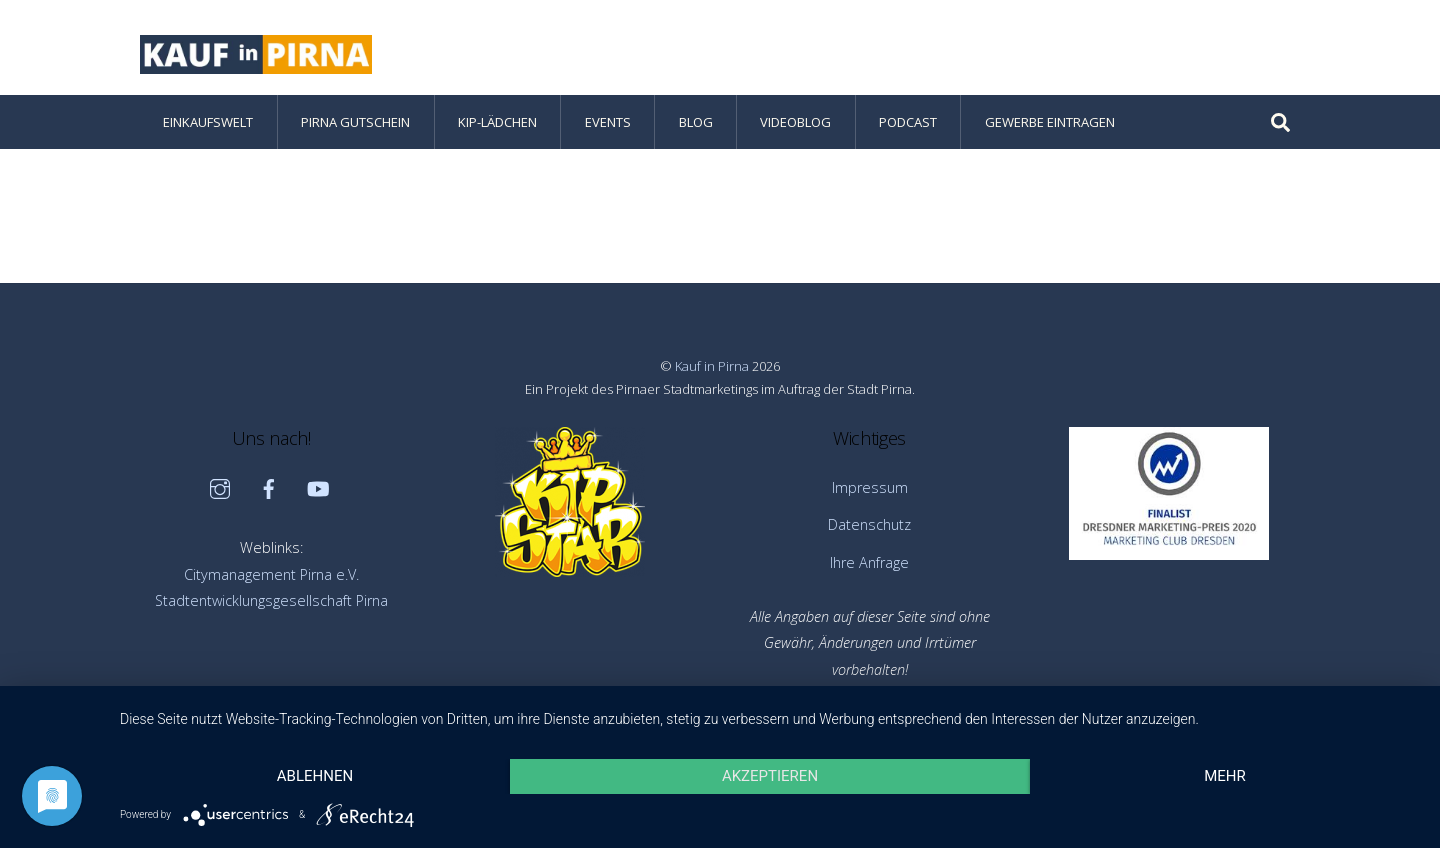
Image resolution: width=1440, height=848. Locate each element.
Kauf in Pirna (712, 366)
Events (608, 122)
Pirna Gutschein (355, 122)
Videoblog (795, 122)
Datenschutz (869, 524)
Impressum (870, 487)
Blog (696, 122)
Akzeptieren (770, 776)
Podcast (908, 122)
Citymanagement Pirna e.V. (271, 574)
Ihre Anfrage (869, 562)
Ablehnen (315, 776)
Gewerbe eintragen (1050, 122)
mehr (1225, 776)
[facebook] (269, 487)
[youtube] (318, 487)
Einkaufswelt (208, 122)
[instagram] (220, 487)
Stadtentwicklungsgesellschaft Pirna (271, 600)
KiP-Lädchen (497, 122)
